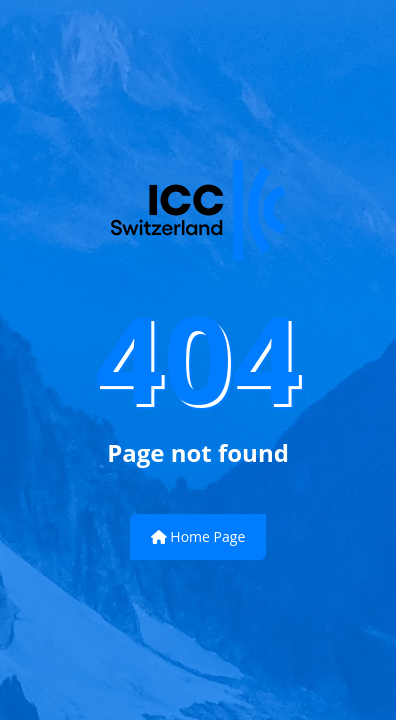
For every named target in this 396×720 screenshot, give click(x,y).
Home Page (198, 536)
